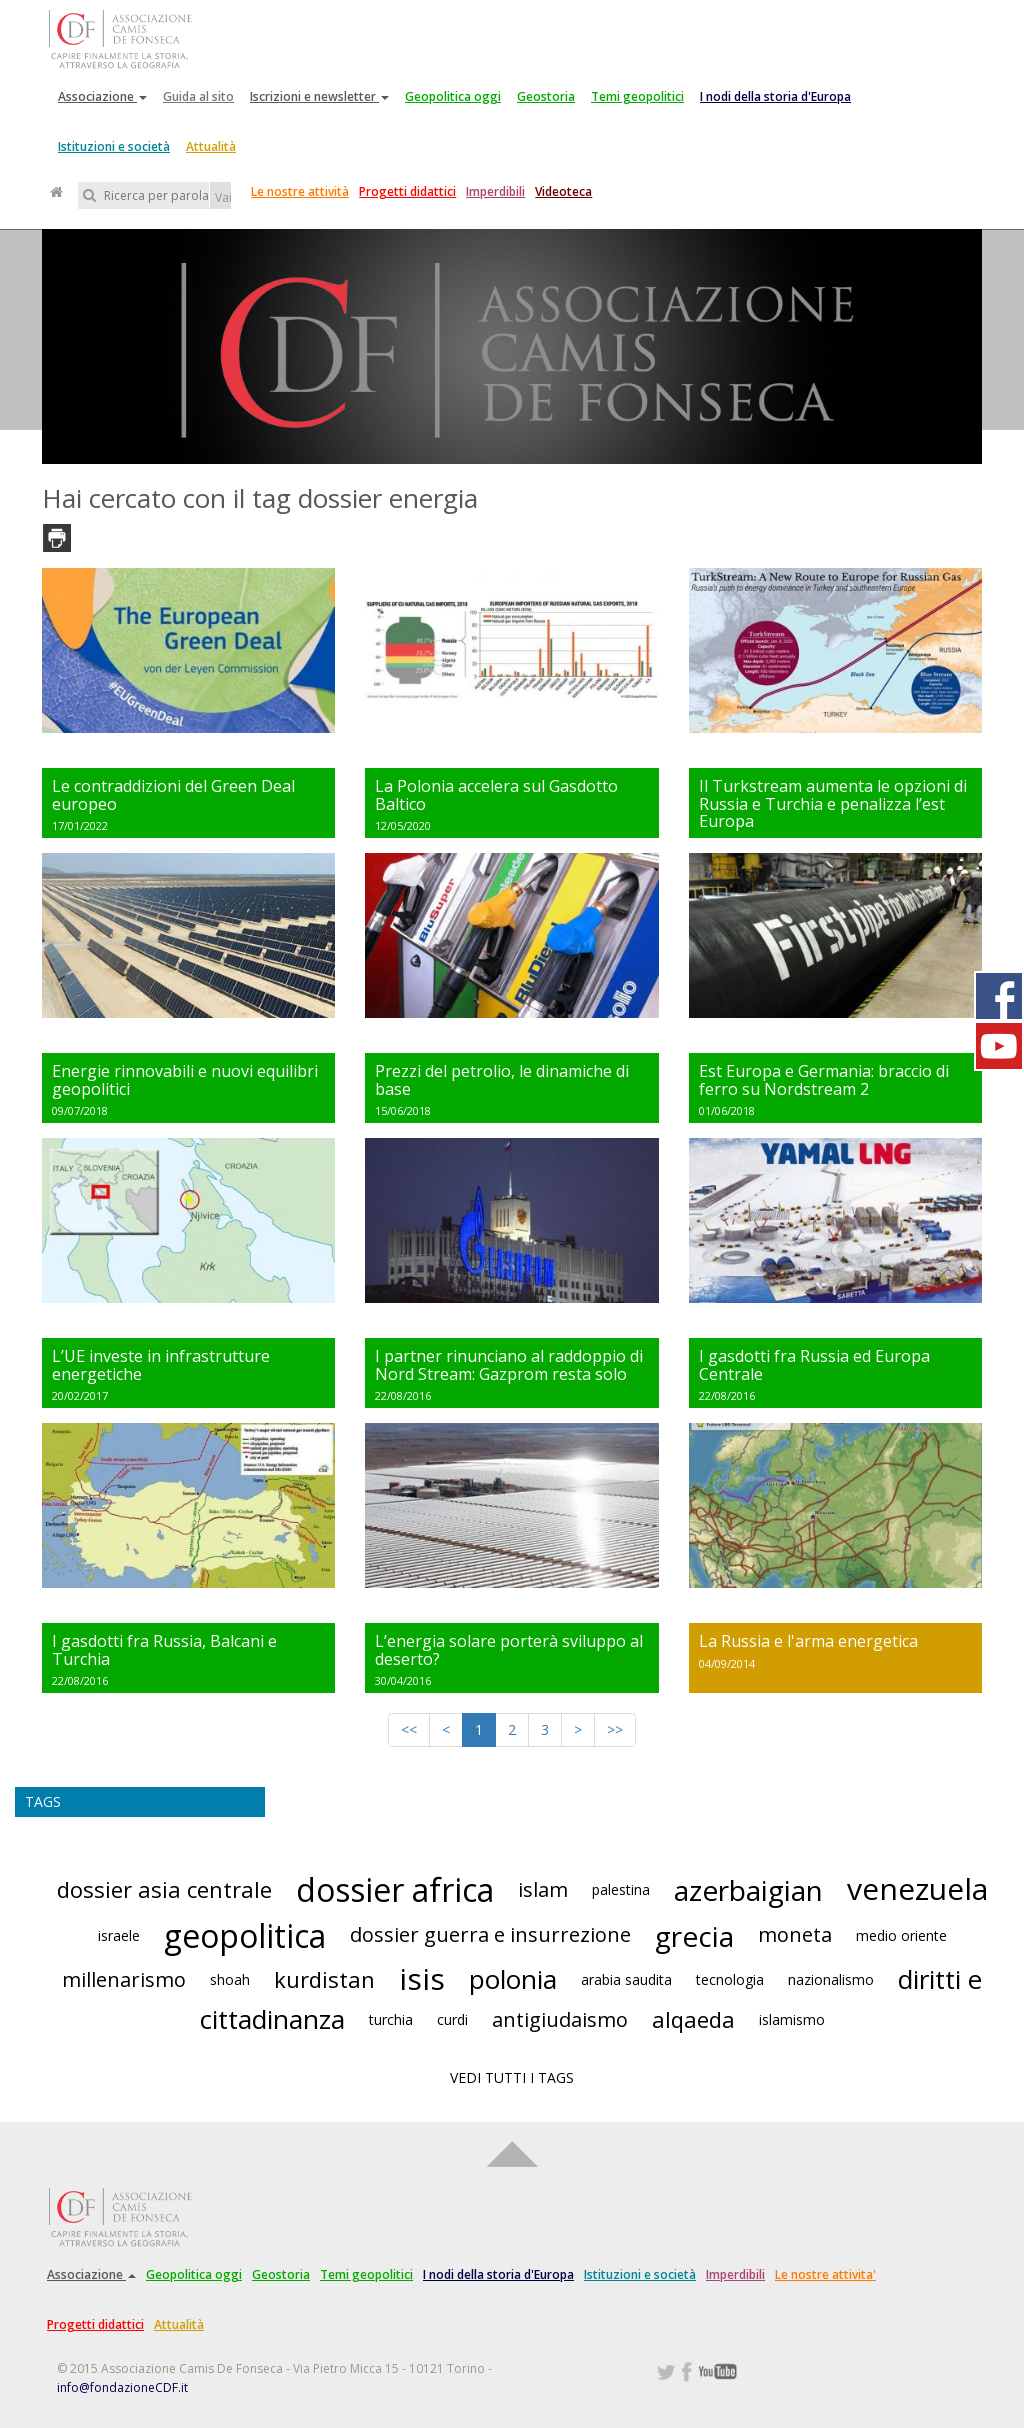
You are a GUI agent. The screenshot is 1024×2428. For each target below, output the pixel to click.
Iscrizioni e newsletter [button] (319, 96)
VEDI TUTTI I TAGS (512, 2077)
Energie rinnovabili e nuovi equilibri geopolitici (185, 1080)
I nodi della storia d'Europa (775, 96)
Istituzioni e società (114, 146)
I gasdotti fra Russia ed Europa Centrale (814, 1365)
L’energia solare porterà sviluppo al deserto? (509, 1650)
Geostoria (546, 96)
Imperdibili (495, 191)
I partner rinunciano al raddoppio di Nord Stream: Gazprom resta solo (509, 1365)
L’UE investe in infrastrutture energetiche (161, 1365)
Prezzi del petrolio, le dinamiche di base (502, 1080)
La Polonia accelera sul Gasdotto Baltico (496, 795)
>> (615, 1729)
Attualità (211, 146)
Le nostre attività (300, 191)
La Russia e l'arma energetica (808, 1641)
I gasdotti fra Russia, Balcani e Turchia (164, 1650)
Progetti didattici (407, 191)
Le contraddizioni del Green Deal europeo (173, 795)
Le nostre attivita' (825, 2274)
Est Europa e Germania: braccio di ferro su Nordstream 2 (824, 1080)
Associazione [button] (102, 96)
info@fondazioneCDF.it (122, 2387)
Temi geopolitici (637, 96)
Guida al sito (198, 96)
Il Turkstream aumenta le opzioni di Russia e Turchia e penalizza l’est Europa (833, 803)
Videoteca (563, 191)
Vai (223, 197)
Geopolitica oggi (453, 96)
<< (409, 1729)
